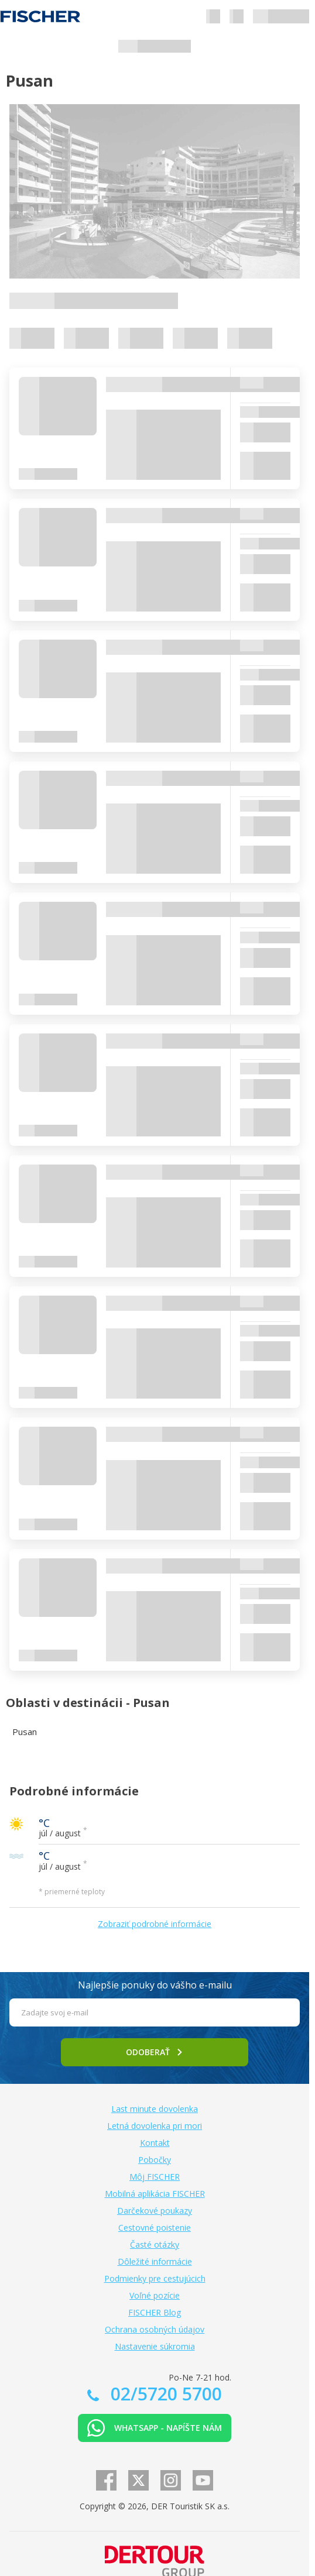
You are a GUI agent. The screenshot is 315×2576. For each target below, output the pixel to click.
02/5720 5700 (164, 2394)
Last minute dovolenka (154, 2108)
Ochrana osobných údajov (154, 2329)
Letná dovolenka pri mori (154, 2125)
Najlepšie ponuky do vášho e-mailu (155, 1985)
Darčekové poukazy (154, 2210)
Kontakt (155, 2142)
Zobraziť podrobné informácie (154, 1923)
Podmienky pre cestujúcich (155, 2278)
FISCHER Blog (154, 2312)
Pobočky (154, 2159)
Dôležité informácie (155, 2261)
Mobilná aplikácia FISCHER (155, 2193)
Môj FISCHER (154, 2176)
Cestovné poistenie (154, 2227)
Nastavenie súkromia (155, 2346)
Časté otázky (154, 2244)
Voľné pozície (154, 2295)
